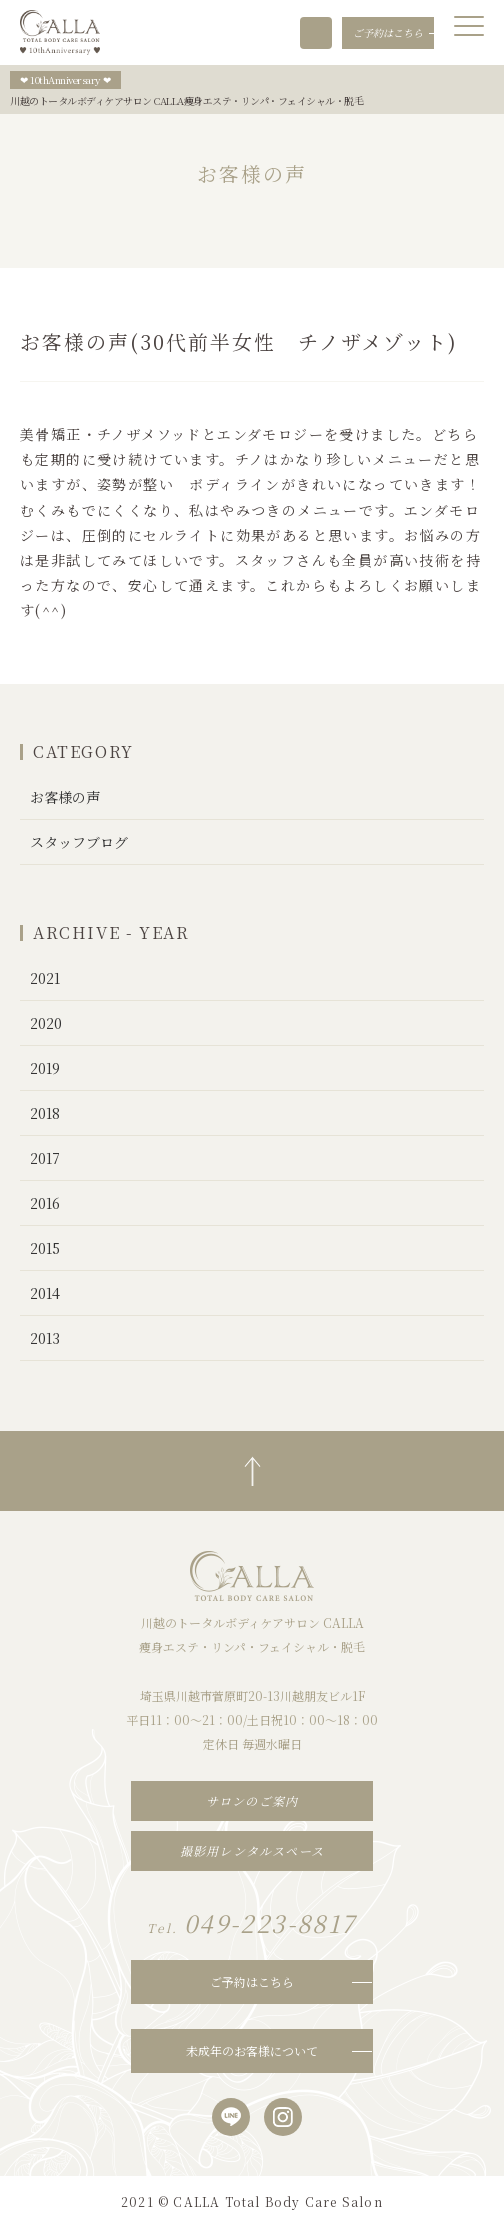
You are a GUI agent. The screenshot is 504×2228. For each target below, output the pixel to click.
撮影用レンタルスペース (252, 1850)
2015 (45, 1248)
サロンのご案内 (252, 1800)
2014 (45, 1293)
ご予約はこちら (252, 1981)
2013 (45, 1338)
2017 (45, 1158)
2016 (45, 1203)
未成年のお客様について (252, 2050)
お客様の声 (65, 797)
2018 (45, 1113)
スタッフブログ (79, 842)
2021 (45, 978)
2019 (45, 1068)
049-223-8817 (316, 33)
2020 (46, 1023)
